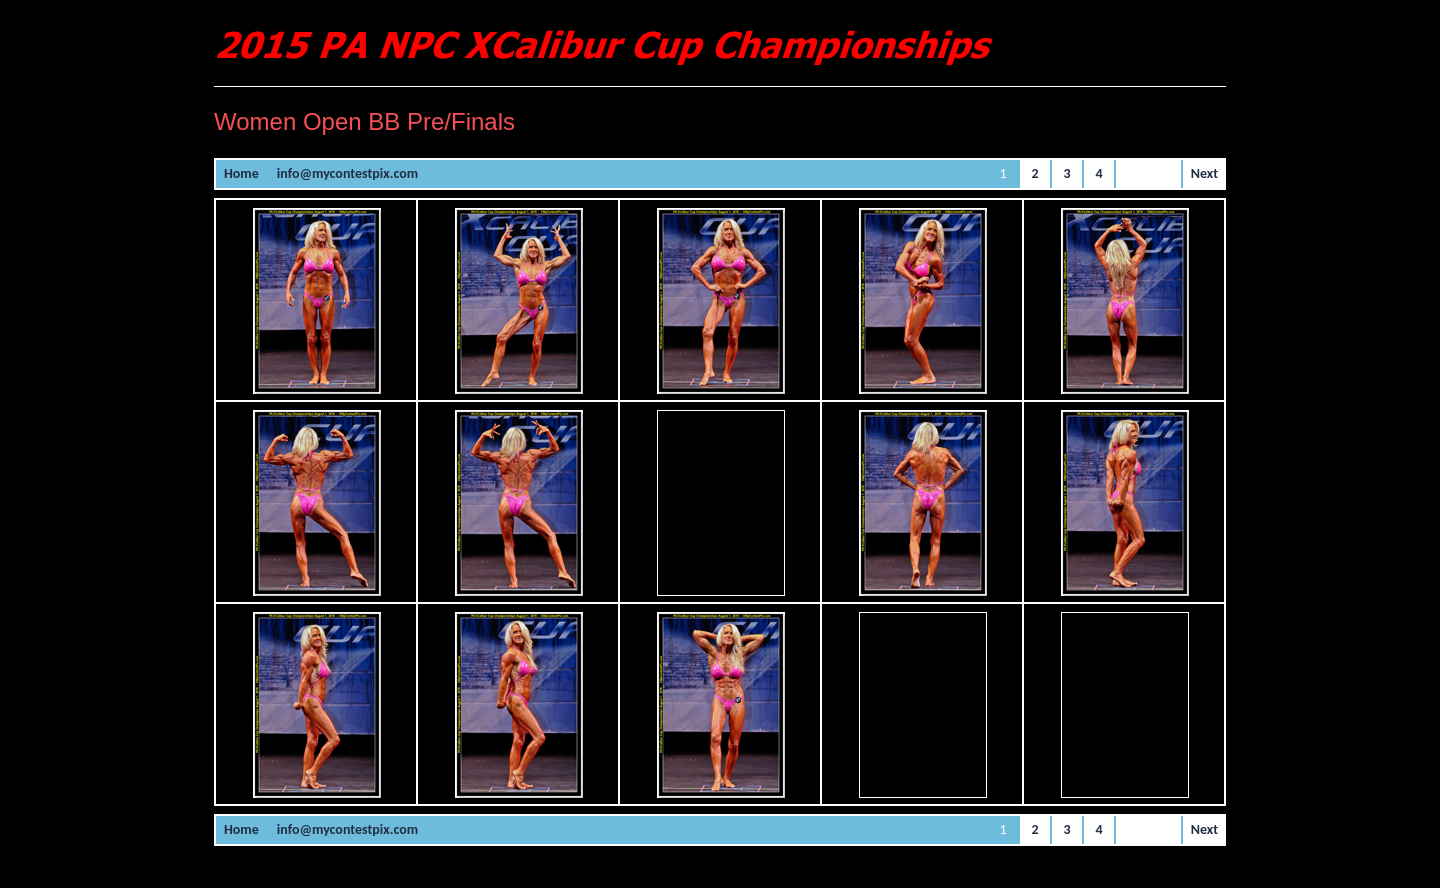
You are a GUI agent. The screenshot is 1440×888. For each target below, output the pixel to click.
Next (1204, 173)
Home (241, 173)
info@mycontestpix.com (347, 173)
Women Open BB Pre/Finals (364, 121)
